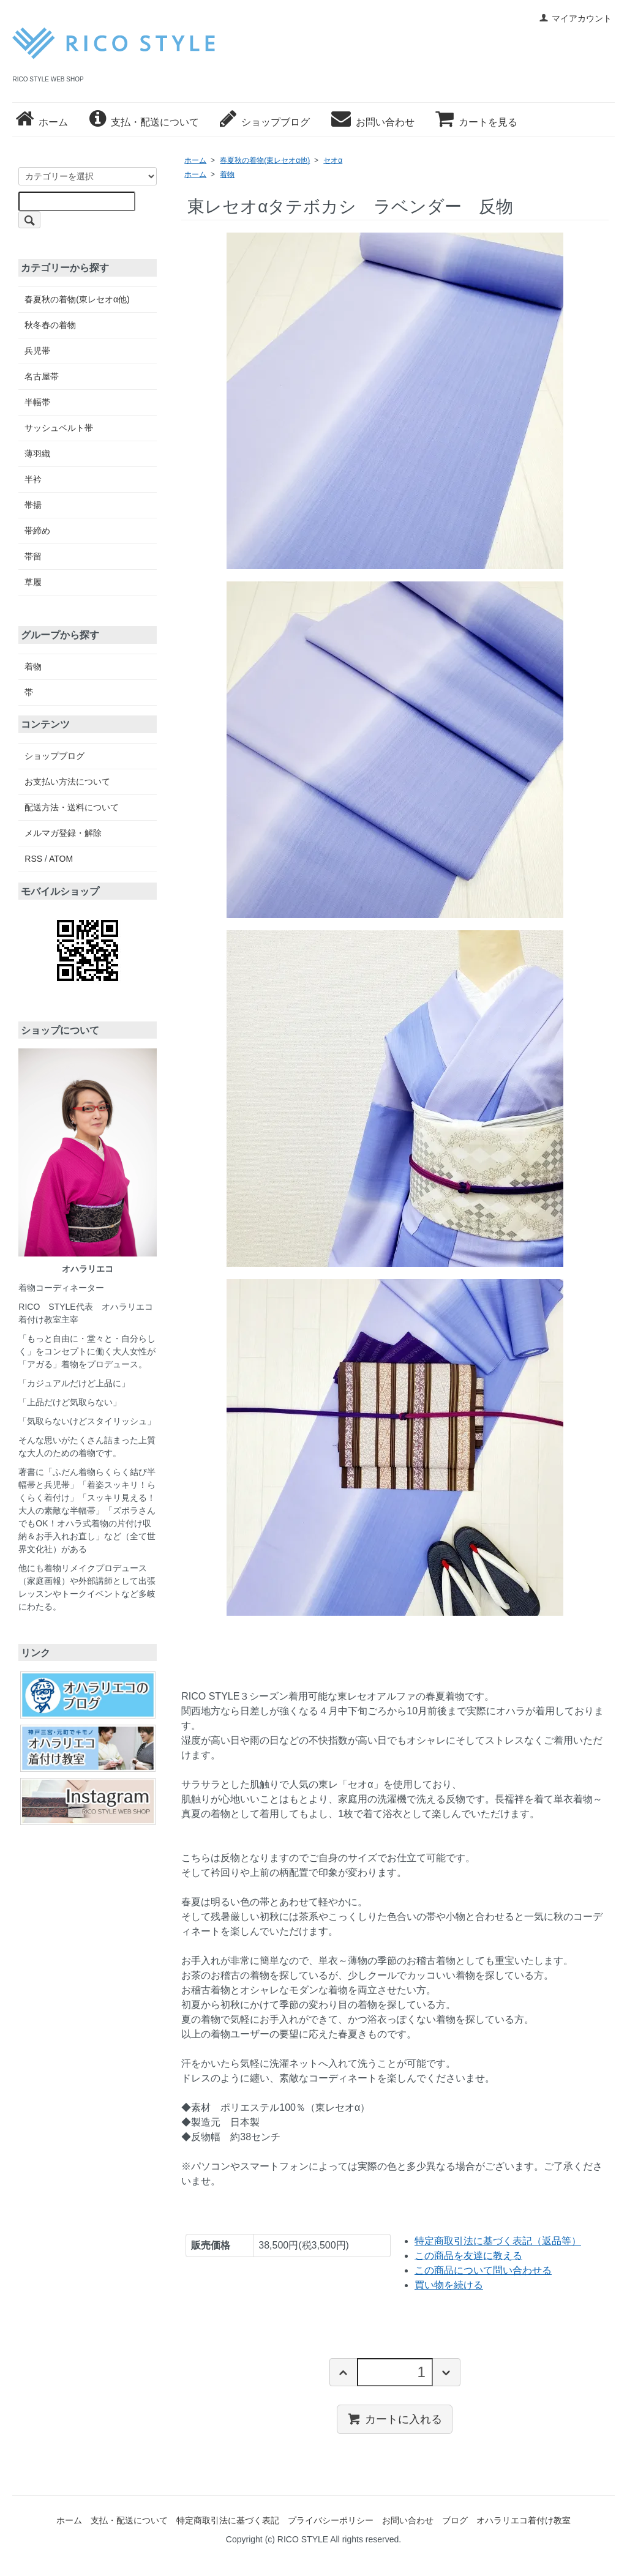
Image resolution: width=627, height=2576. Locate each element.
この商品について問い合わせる (483, 2270)
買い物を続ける (449, 2285)
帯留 (33, 556)
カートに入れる (394, 2418)
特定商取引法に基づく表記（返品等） (498, 2241)
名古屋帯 (41, 376)
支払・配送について (144, 122)
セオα (332, 160)
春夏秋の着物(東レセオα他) (265, 160)
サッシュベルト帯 (58, 428)
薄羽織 (37, 453)
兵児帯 (37, 351)
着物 (227, 174)
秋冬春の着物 (50, 325)
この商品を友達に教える (468, 2255)
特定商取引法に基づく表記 (227, 2520)
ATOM (61, 859)
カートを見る (476, 122)
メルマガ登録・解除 (63, 833)
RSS (33, 859)
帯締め (37, 531)
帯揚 (33, 505)
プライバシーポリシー (331, 2520)
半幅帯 (37, 402)
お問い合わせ (373, 122)
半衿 (33, 479)
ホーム (41, 122)
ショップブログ (265, 122)
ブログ (455, 2520)
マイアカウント (575, 18)
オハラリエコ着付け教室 (523, 2520)
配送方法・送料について (71, 807)
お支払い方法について (67, 781)
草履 (33, 582)
